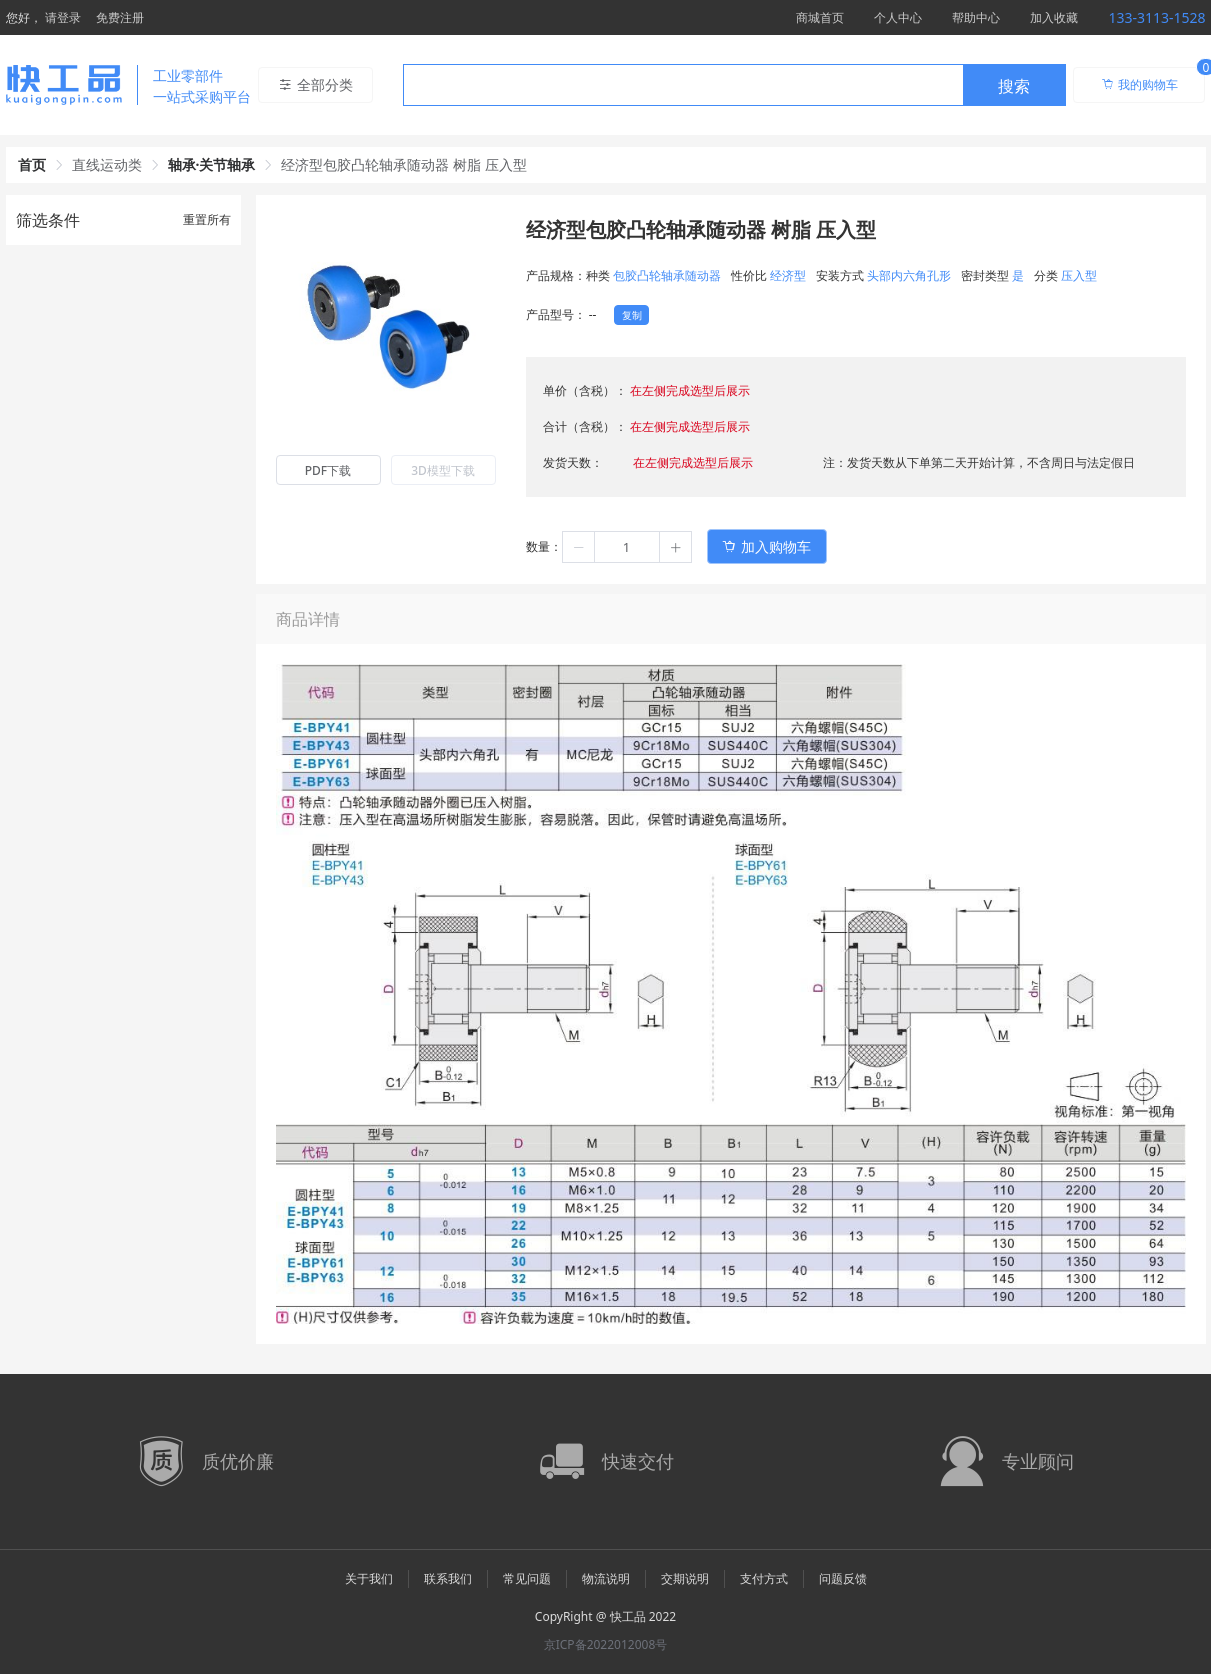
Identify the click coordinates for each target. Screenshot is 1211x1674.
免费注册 (120, 17)
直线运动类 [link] (107, 164)
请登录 (63, 17)
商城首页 (820, 17)
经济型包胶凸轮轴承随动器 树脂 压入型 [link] (403, 164)
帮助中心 (976, 17)
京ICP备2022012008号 (606, 1644)
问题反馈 (843, 1578)
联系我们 (448, 1578)
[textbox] (683, 86)
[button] (579, 547)
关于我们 (369, 1578)
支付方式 (764, 1578)
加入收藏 (1054, 17)
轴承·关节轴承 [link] (212, 164)
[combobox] (734, 85)
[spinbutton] (627, 547)
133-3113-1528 (1156, 17)
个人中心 (898, 17)
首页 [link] (32, 164)
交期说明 (685, 1578)
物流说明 (606, 1578)
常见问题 (527, 1578)
